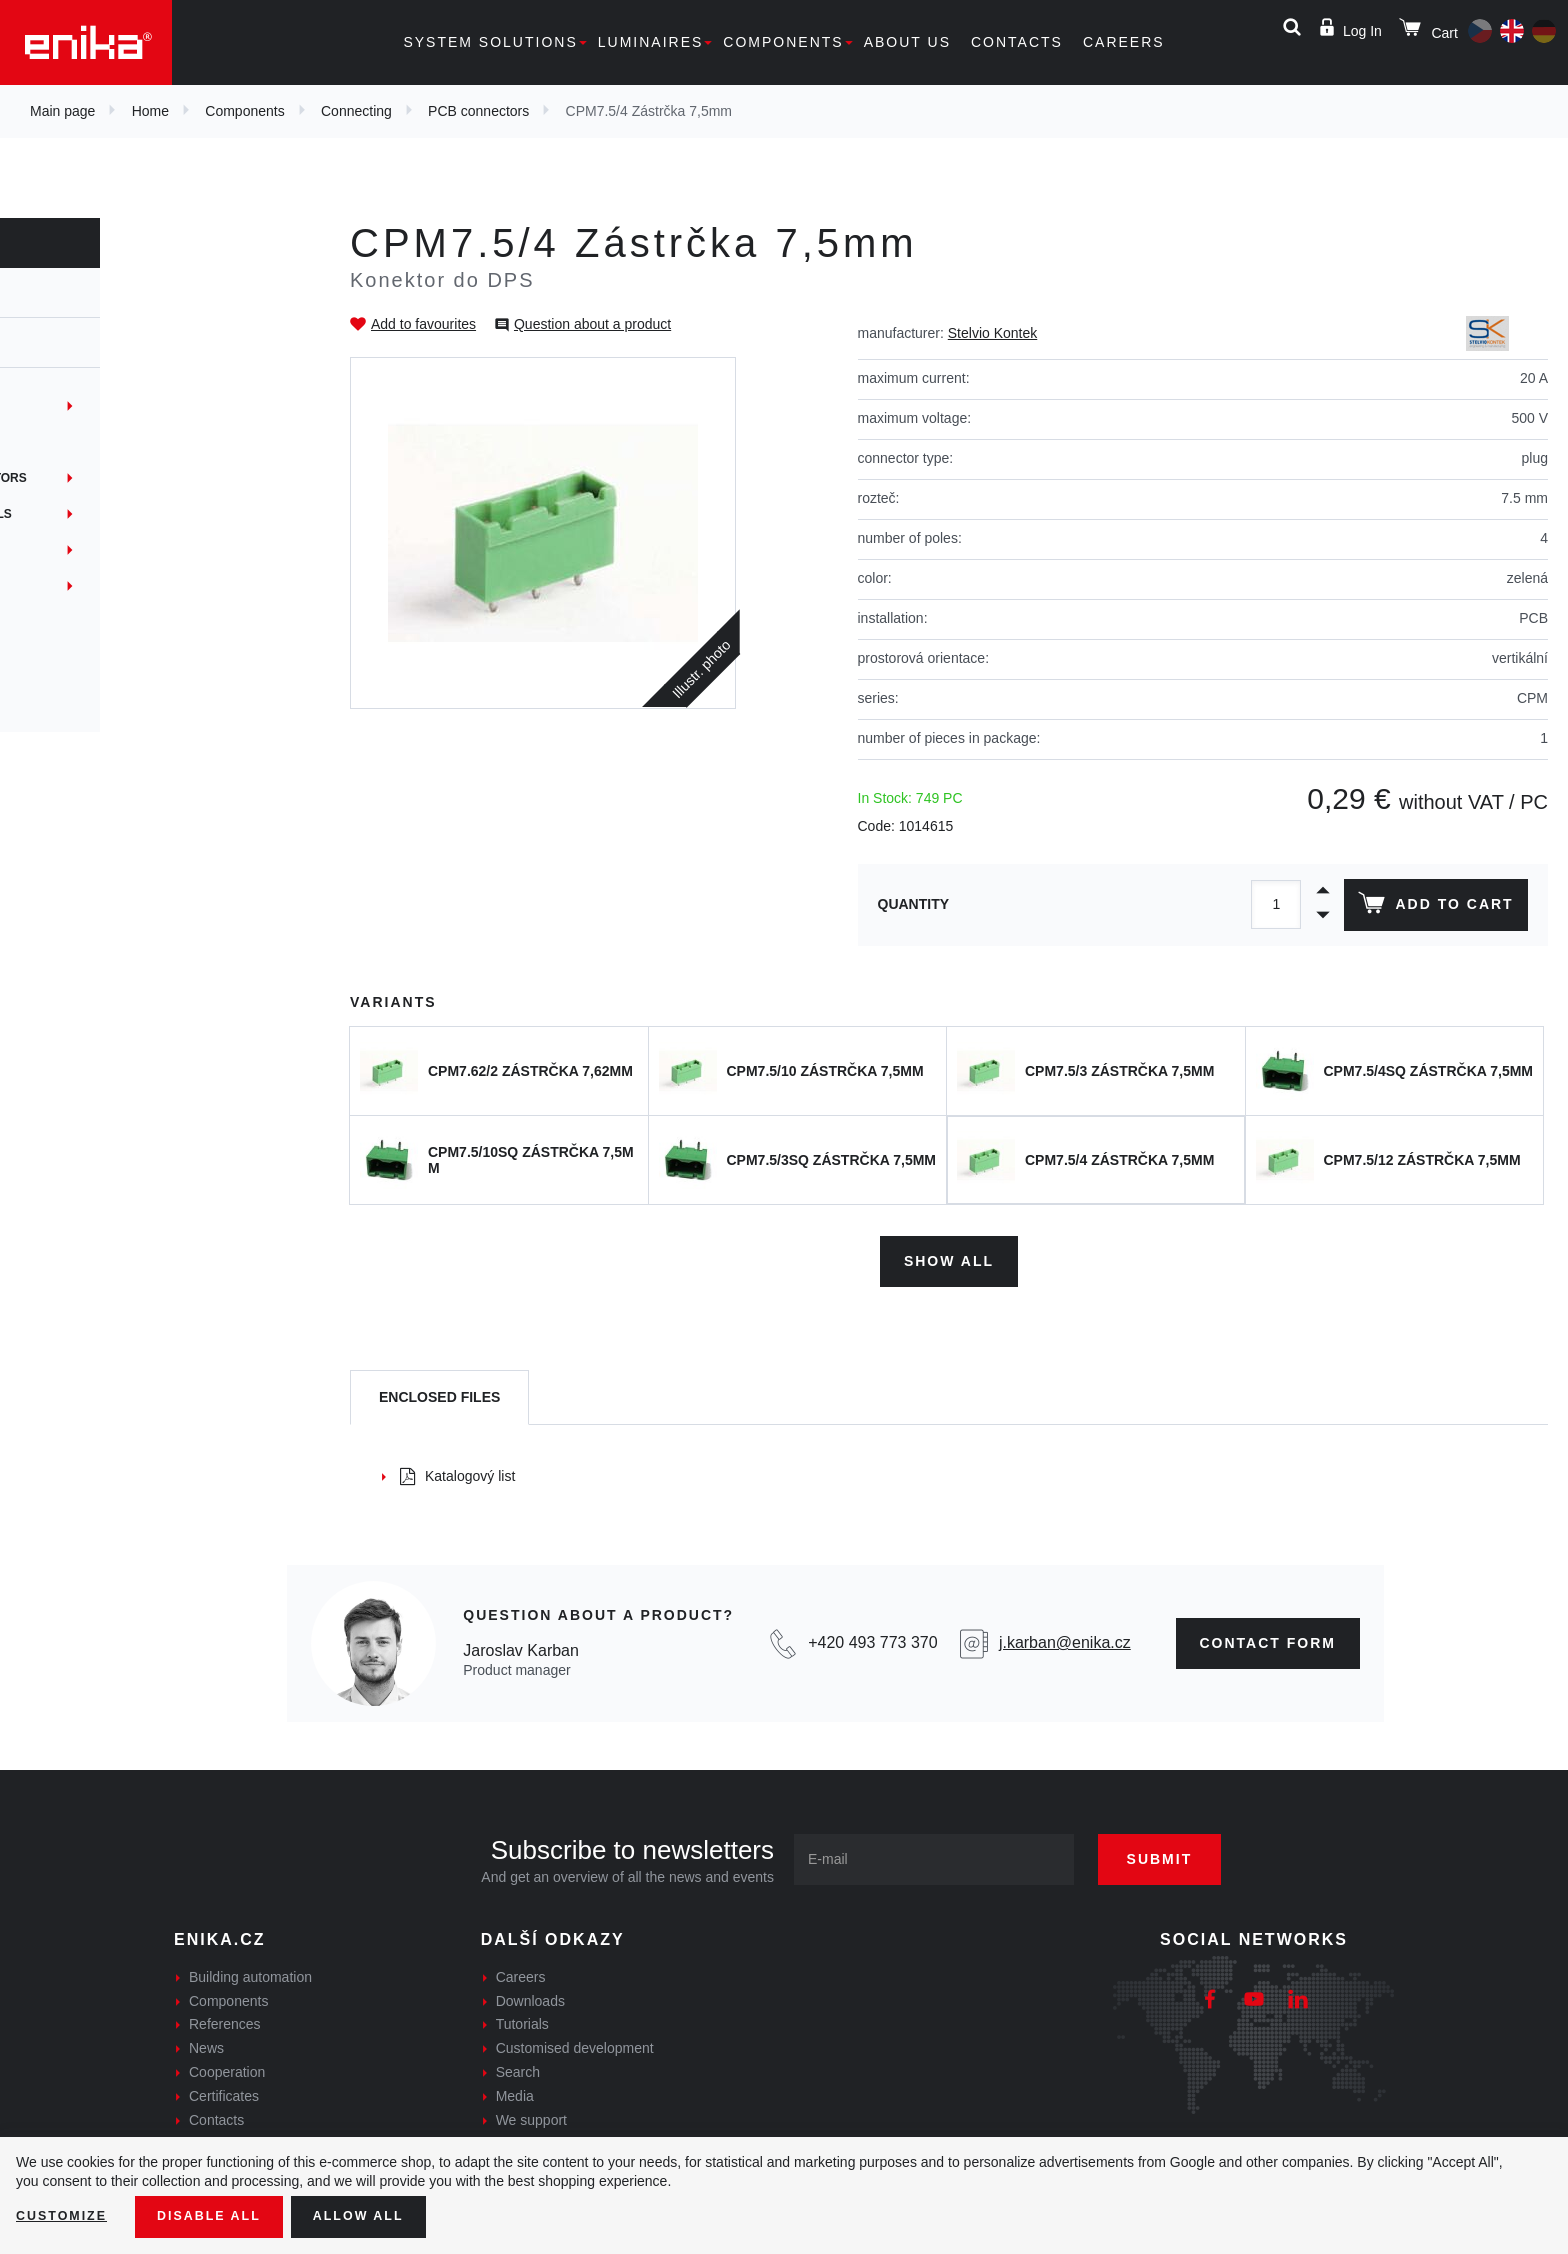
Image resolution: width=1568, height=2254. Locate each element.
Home (150, 111)
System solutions (490, 42)
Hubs (57, 550)
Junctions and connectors (133, 478)
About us (907, 42)
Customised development (575, 2041)
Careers (1124, 42)
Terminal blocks (98, 406)
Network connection (113, 586)
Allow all (382, 2215)
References (225, 2018)
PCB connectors (478, 111)
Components (783, 42)
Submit (1181, 1852)
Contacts (1017, 42)
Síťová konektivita (104, 694)
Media (515, 2089)
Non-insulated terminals (126, 514)
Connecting (356, 111)
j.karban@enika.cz (1065, 1636)
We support (531, 2113)
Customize (66, 2215)
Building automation (250, 1970)
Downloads (530, 1994)
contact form (1268, 1636)
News (206, 2041)
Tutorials (522, 2018)
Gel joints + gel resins (118, 622)
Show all (949, 1254)
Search (518, 2065)
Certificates (224, 2089)
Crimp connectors (103, 658)
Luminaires (651, 42)
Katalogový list (457, 1469)
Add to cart (1431, 907)
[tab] (439, 1391)
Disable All (223, 2215)
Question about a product (592, 324)
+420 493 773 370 (872, 1636)
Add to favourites (423, 324)
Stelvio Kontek (993, 333)
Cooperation (227, 2065)
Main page (62, 111)
